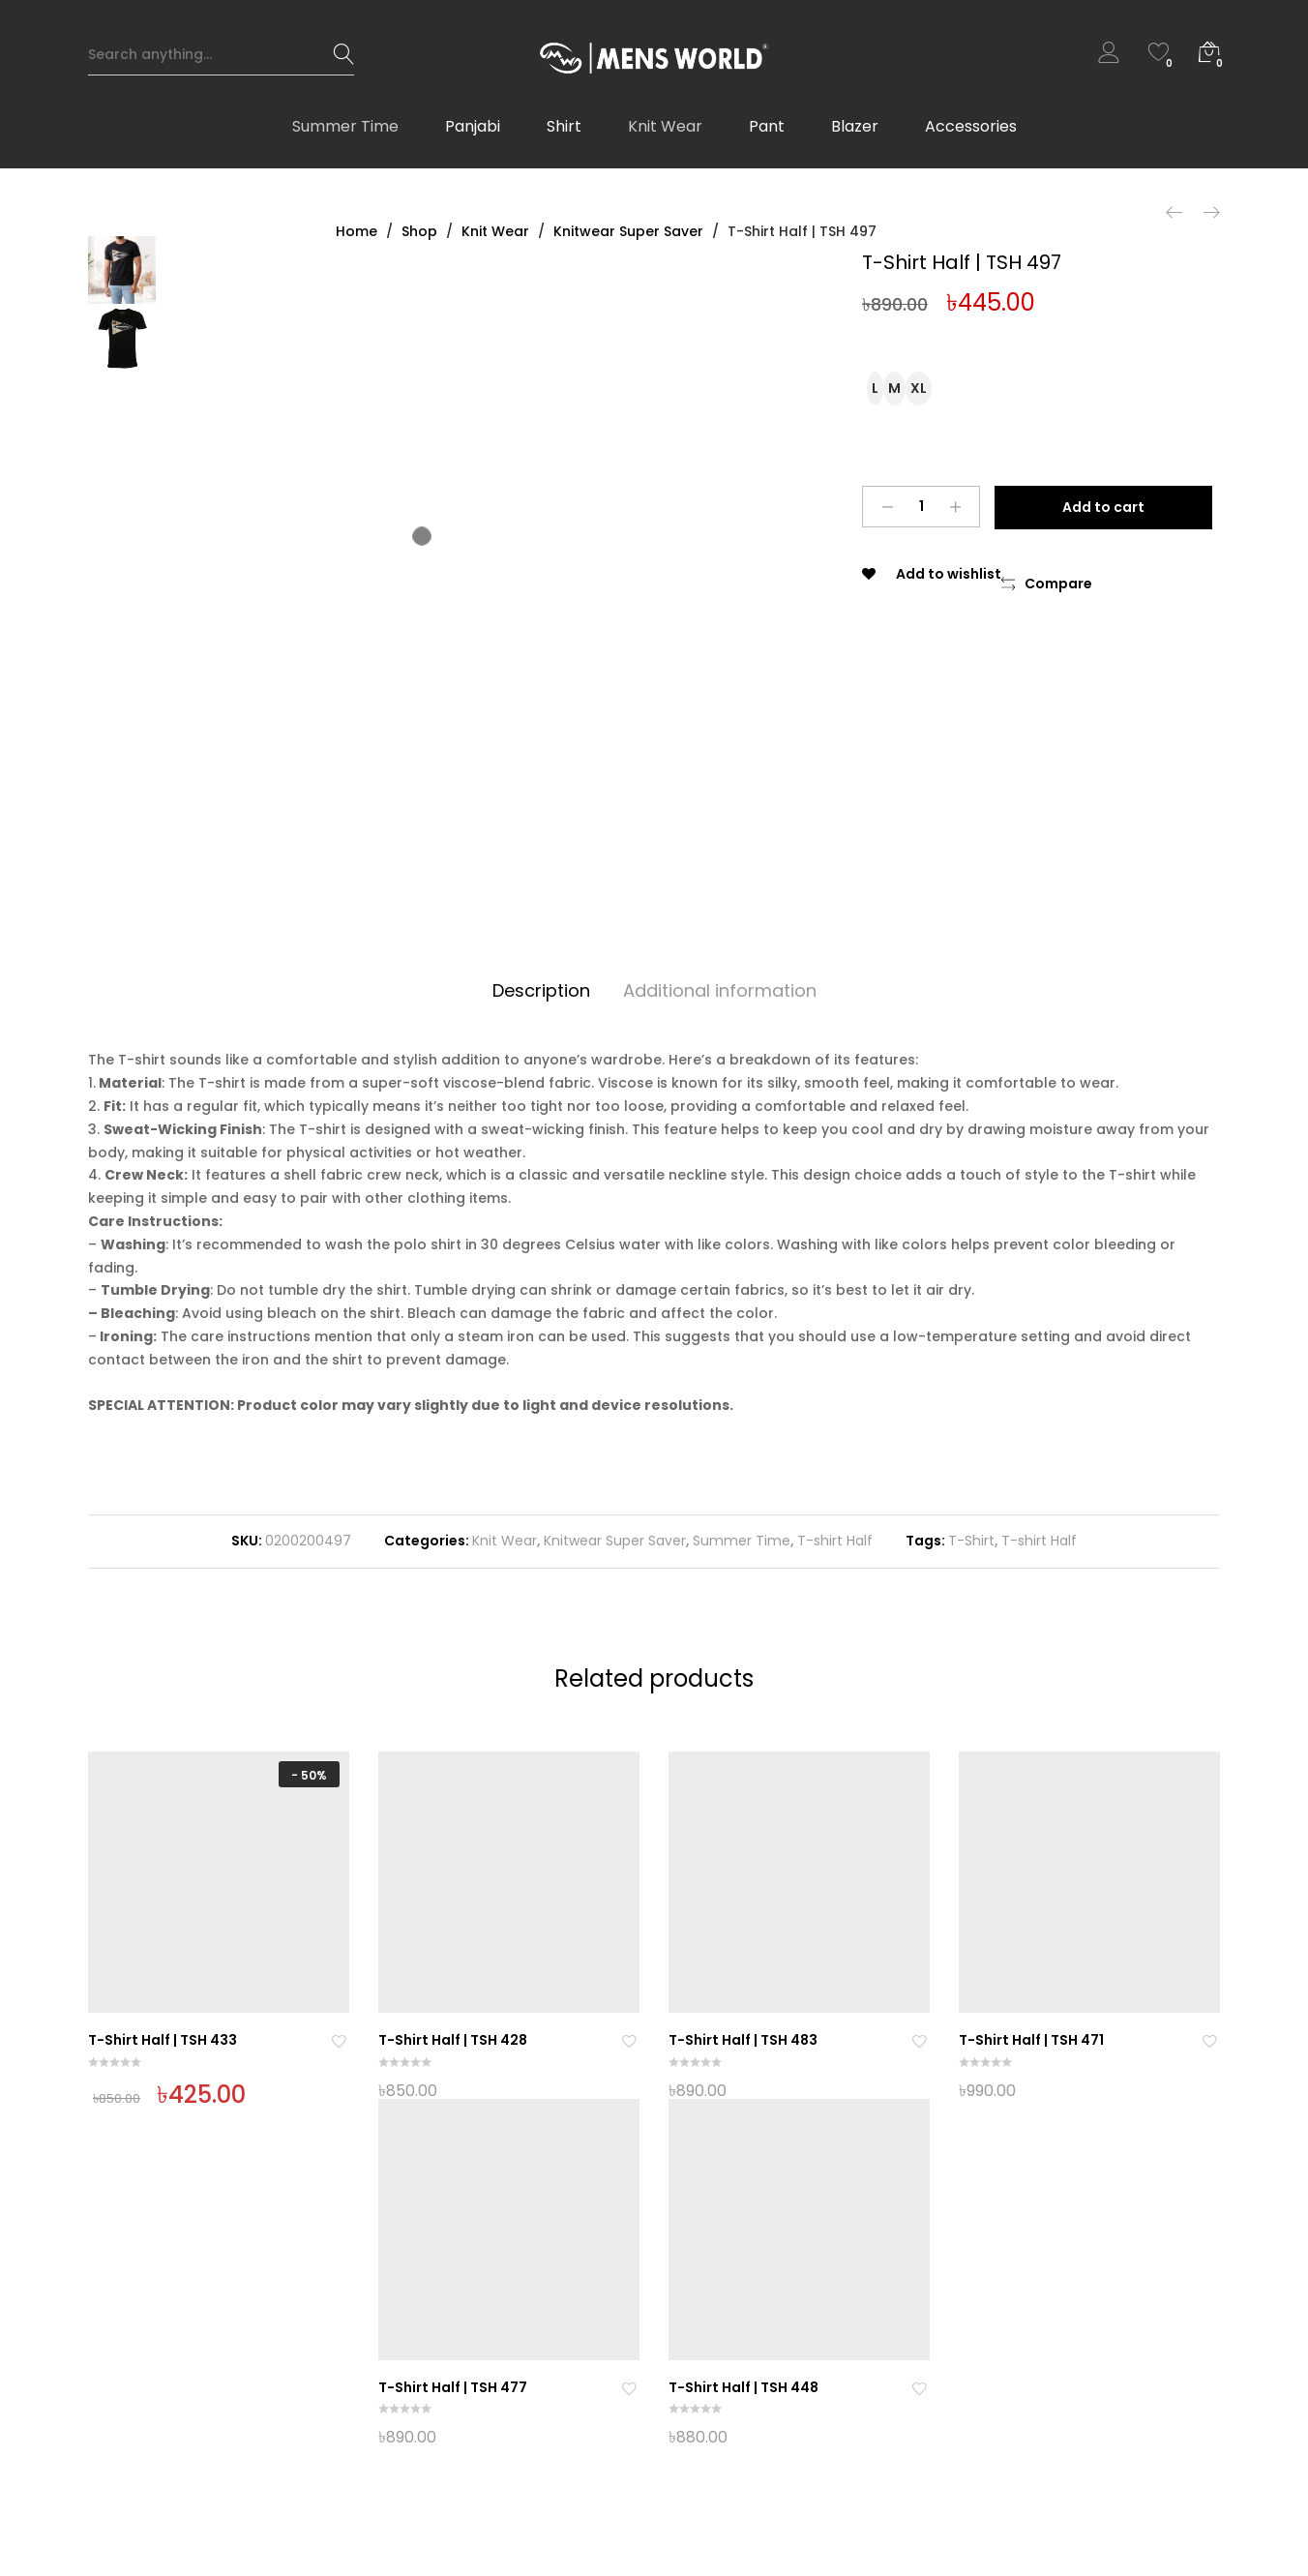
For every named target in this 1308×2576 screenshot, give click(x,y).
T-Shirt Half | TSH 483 (743, 2040)
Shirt (564, 136)
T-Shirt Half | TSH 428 (452, 2040)
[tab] (541, 991)
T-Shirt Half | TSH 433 (162, 2040)
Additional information (720, 990)
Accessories (971, 136)
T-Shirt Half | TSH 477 (452, 2387)
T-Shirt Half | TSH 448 (743, 2387)
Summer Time (345, 136)
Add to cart (1108, 507)
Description (541, 990)
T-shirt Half (835, 1540)
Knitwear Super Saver (615, 1540)
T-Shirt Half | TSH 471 (1031, 2040)
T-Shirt (971, 1540)
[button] (1046, 584)
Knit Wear (665, 136)
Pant (767, 136)
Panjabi (472, 136)
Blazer (854, 136)
